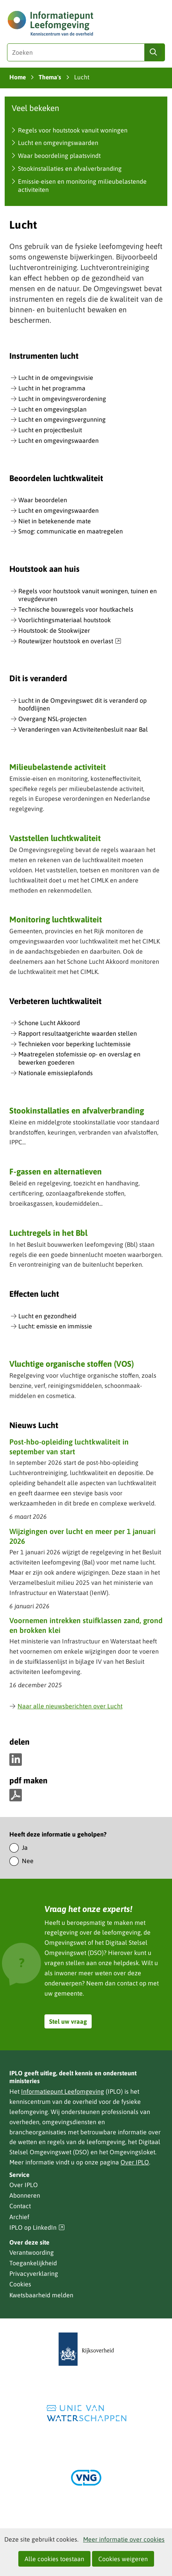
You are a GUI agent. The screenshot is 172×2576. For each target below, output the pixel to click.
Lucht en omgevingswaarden (58, 142)
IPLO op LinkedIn (37, 2227)
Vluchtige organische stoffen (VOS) (71, 1363)
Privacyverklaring (33, 2273)
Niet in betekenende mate (54, 521)
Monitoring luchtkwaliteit (55, 919)
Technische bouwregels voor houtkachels (75, 609)
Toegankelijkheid (33, 2262)
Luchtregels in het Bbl (48, 1232)
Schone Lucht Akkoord (49, 1022)
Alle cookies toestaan (54, 2558)
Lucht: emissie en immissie (55, 1326)
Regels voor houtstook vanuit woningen (73, 130)
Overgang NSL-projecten (52, 718)
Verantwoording (31, 2252)
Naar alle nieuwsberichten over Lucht (65, 1706)
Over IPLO (135, 2162)
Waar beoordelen (42, 499)
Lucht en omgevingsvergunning (62, 419)
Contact (20, 2205)
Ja (25, 1847)
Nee (28, 1860)
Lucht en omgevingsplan (52, 409)
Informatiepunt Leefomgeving (62, 2091)
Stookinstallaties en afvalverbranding (70, 168)
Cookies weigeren (123, 2558)
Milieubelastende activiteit (57, 767)
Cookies (20, 2284)
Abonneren (24, 2195)
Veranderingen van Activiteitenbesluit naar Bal (83, 729)
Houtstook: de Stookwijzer (54, 630)
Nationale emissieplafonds (55, 1072)
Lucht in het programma (51, 388)
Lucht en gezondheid (47, 1315)
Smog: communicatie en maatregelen (70, 531)
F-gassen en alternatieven (55, 1171)
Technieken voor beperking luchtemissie (74, 1043)
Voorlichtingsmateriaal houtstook (64, 619)
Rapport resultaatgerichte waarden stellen (77, 1033)
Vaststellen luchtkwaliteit (55, 838)
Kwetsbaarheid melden (41, 2295)
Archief (19, 2216)
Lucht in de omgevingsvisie (55, 377)
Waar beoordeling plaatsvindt (59, 155)
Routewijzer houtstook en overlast (69, 641)
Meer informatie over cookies (124, 2539)
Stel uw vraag (68, 2021)
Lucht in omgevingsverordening (62, 398)
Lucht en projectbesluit (50, 429)
